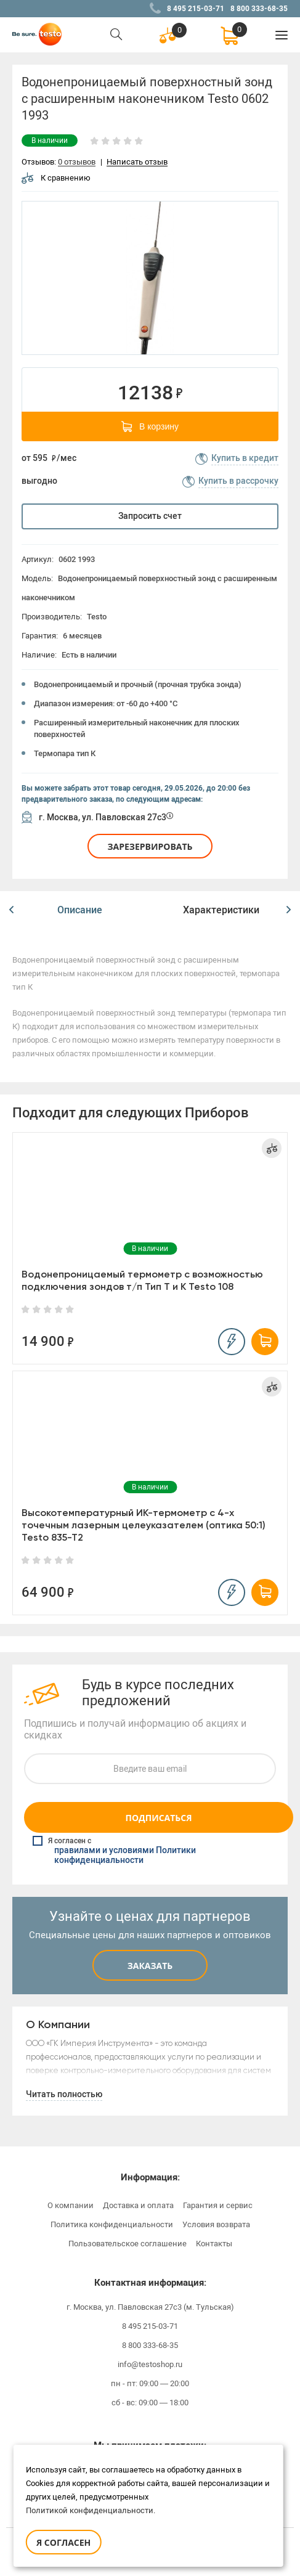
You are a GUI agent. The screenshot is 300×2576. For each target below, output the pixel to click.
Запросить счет (150, 516)
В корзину (150, 426)
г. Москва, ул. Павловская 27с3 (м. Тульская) (150, 2307)
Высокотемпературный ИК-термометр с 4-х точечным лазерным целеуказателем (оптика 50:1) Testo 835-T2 (144, 1525)
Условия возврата (216, 2224)
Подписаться (158, 1818)
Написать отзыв (137, 162)
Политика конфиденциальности (112, 2224)
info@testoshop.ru (150, 2364)
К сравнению (56, 178)
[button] (11, 910)
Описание (79, 910)
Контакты (214, 2243)
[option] (150, 278)
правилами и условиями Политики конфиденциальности (125, 1855)
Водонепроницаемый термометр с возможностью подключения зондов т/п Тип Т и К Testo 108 (142, 1280)
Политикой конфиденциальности (89, 2510)
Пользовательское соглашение (127, 2243)
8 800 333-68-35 (259, 8)
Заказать (150, 1965)
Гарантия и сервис (218, 2205)
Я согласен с (151, 1850)
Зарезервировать (149, 846)
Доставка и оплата (138, 2205)
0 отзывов (76, 162)
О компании (70, 2205)
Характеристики (221, 910)
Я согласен (63, 2542)
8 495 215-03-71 (195, 8)
